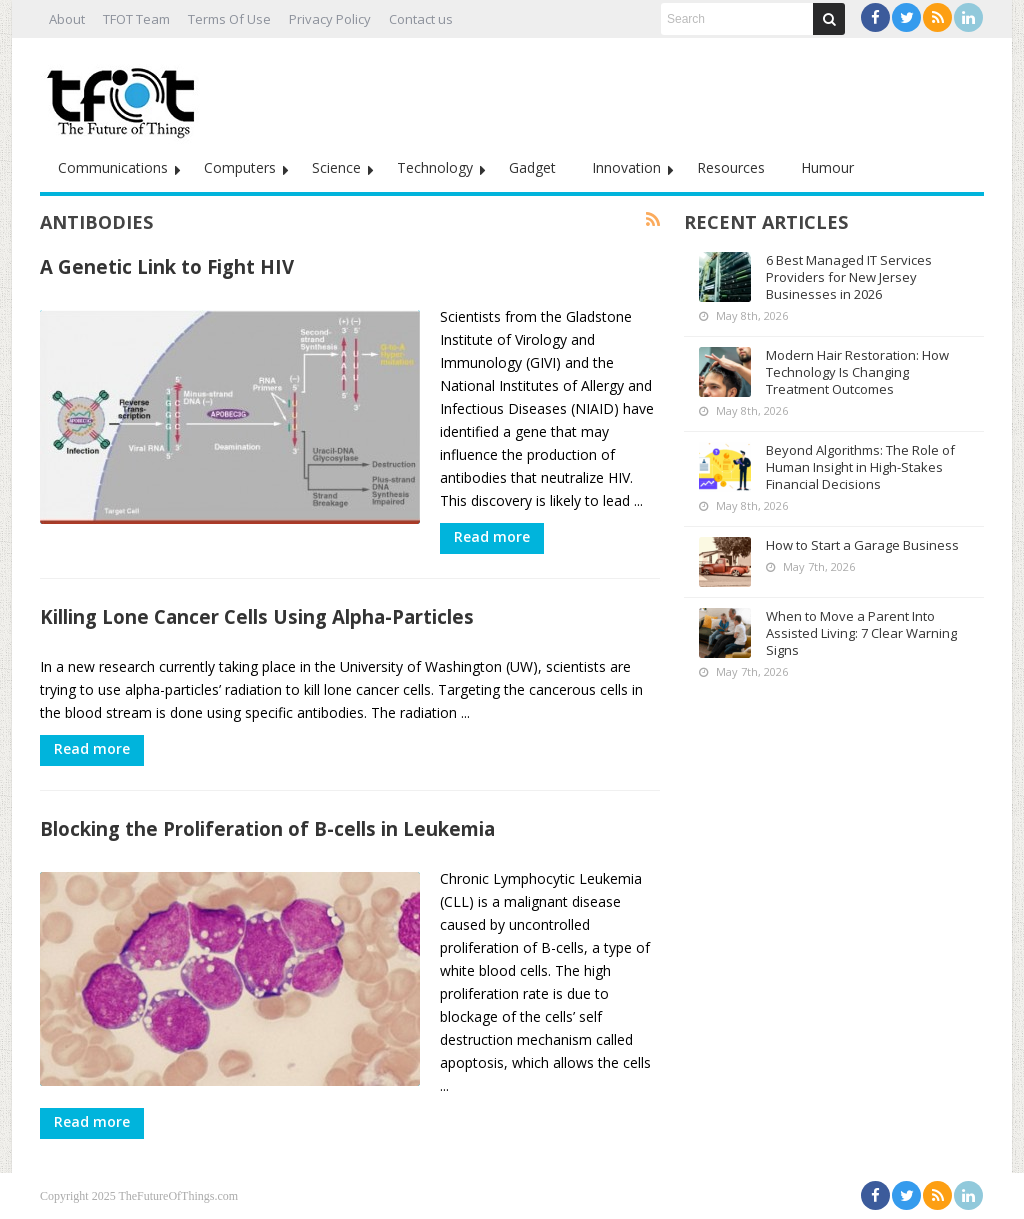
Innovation (626, 167)
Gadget (532, 167)
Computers (240, 167)
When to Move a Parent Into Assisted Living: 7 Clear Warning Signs (861, 633)
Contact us (421, 19)
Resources (731, 167)
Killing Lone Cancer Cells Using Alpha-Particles (257, 616)
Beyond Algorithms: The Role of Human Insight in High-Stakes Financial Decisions (860, 467)
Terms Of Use (229, 19)
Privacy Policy (330, 19)
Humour (827, 167)
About (67, 19)
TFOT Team (136, 19)
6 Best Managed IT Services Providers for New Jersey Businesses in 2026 (849, 277)
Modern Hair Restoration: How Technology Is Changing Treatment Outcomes (857, 372)
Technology (435, 167)
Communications (113, 167)
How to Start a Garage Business (862, 545)
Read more (492, 536)
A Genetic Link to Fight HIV (167, 266)
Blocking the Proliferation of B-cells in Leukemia (267, 828)
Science (336, 167)
